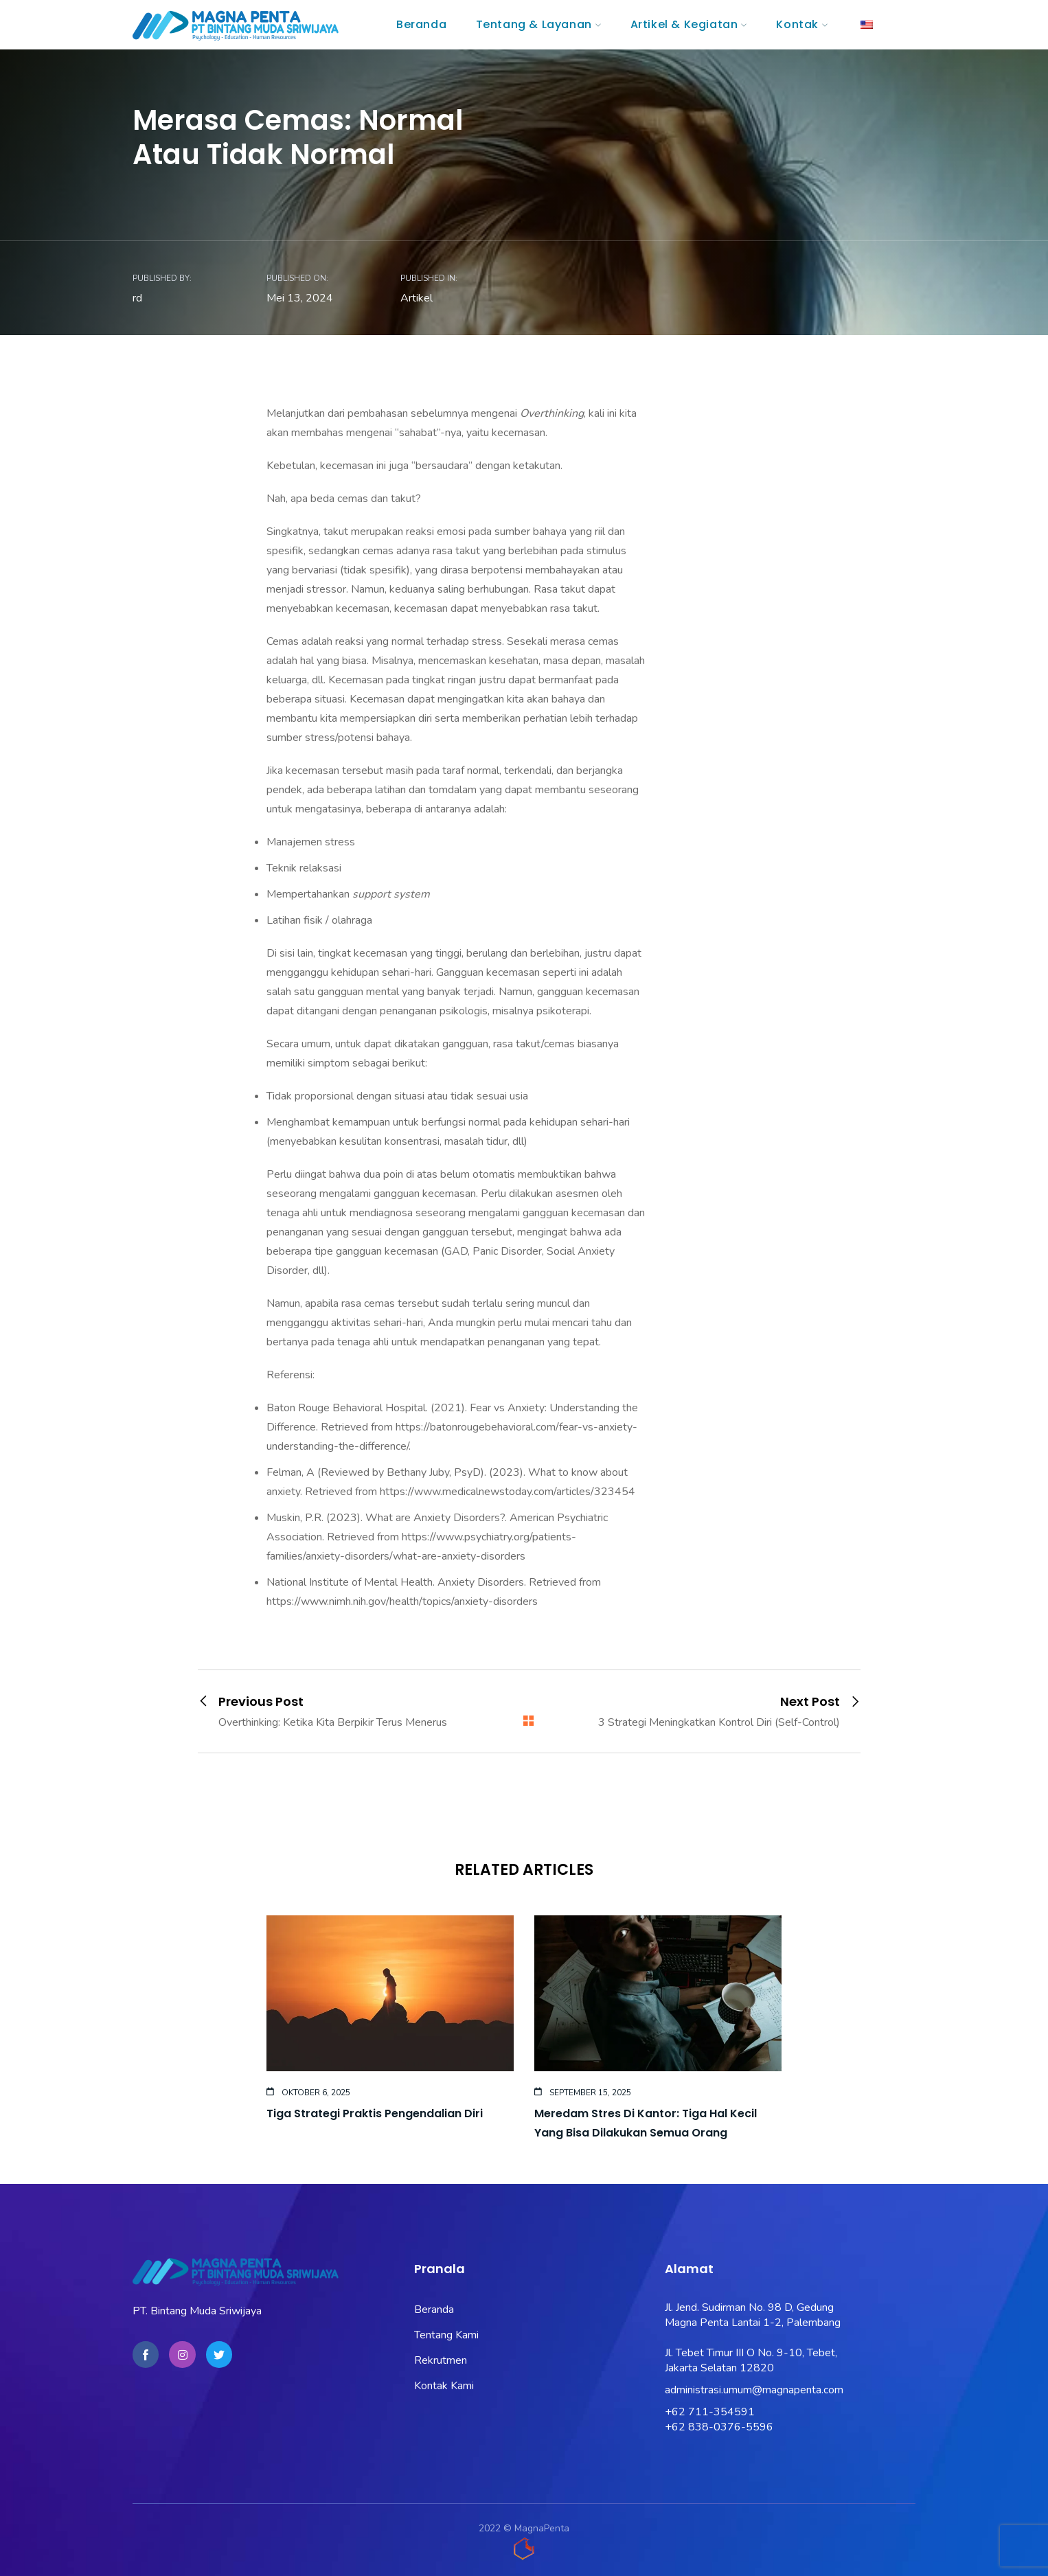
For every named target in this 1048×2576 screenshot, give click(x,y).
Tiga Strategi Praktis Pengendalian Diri (374, 2113)
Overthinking (552, 413)
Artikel (416, 298)
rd (137, 298)
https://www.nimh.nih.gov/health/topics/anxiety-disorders (402, 1601)
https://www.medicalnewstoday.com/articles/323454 (507, 1491)
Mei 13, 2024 (299, 298)
